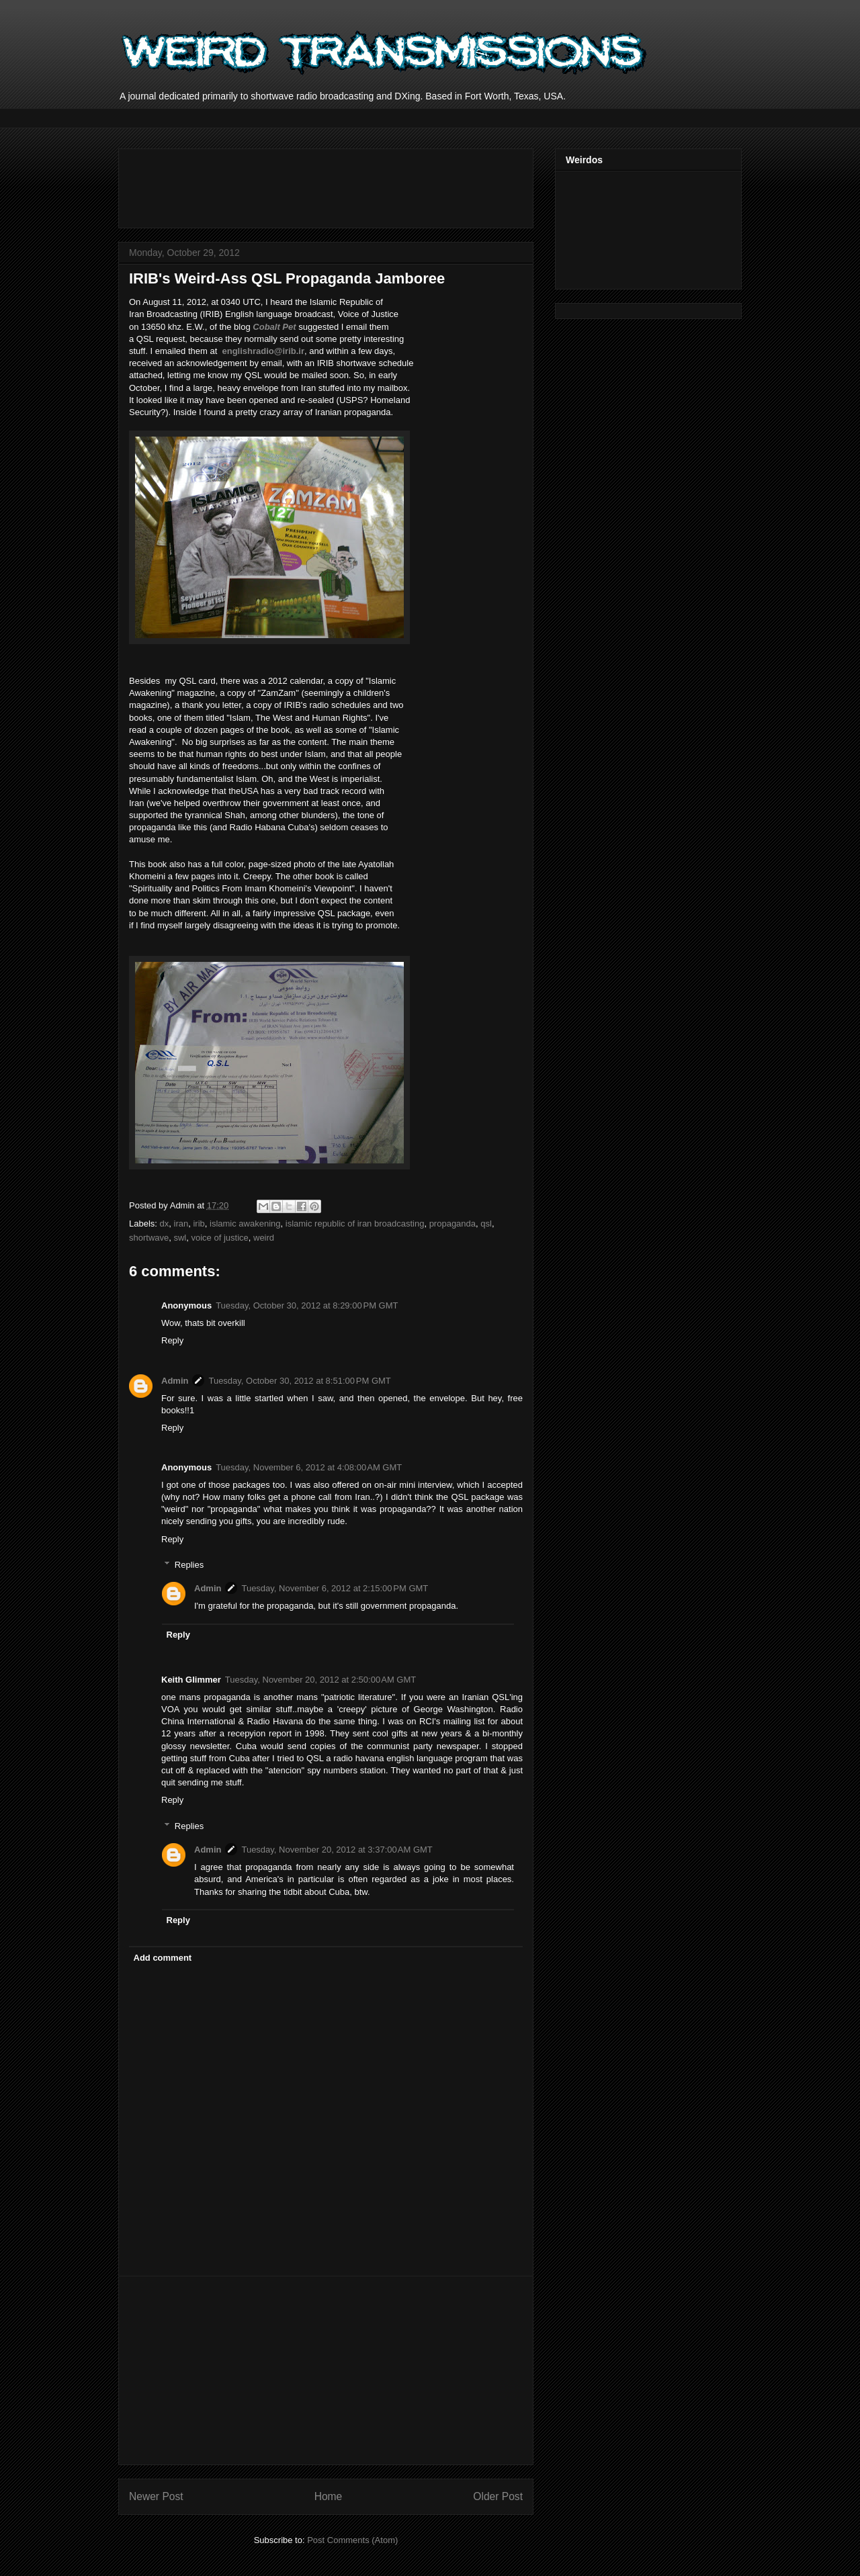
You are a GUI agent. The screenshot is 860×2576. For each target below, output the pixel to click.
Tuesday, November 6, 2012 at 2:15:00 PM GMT (334, 1588)
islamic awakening (245, 1223)
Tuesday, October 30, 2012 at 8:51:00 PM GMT (299, 1381)
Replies (189, 1565)
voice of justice (220, 1238)
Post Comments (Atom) (352, 2540)
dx (164, 1223)
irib (198, 1223)
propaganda (452, 1223)
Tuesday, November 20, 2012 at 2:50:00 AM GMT (320, 1680)
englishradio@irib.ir (263, 351)
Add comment (163, 1958)
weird (263, 1238)
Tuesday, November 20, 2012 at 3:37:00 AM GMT (336, 1850)
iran (181, 1223)
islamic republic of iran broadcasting (355, 1223)
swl (179, 1238)
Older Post (498, 2496)
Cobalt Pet (274, 327)
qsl (486, 1223)
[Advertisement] (373, 184)
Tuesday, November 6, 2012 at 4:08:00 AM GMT (309, 1467)
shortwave (149, 1238)
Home (328, 2496)
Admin (174, 1381)
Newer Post (156, 2496)
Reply (172, 1340)
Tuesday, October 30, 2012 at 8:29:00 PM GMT (307, 1305)
